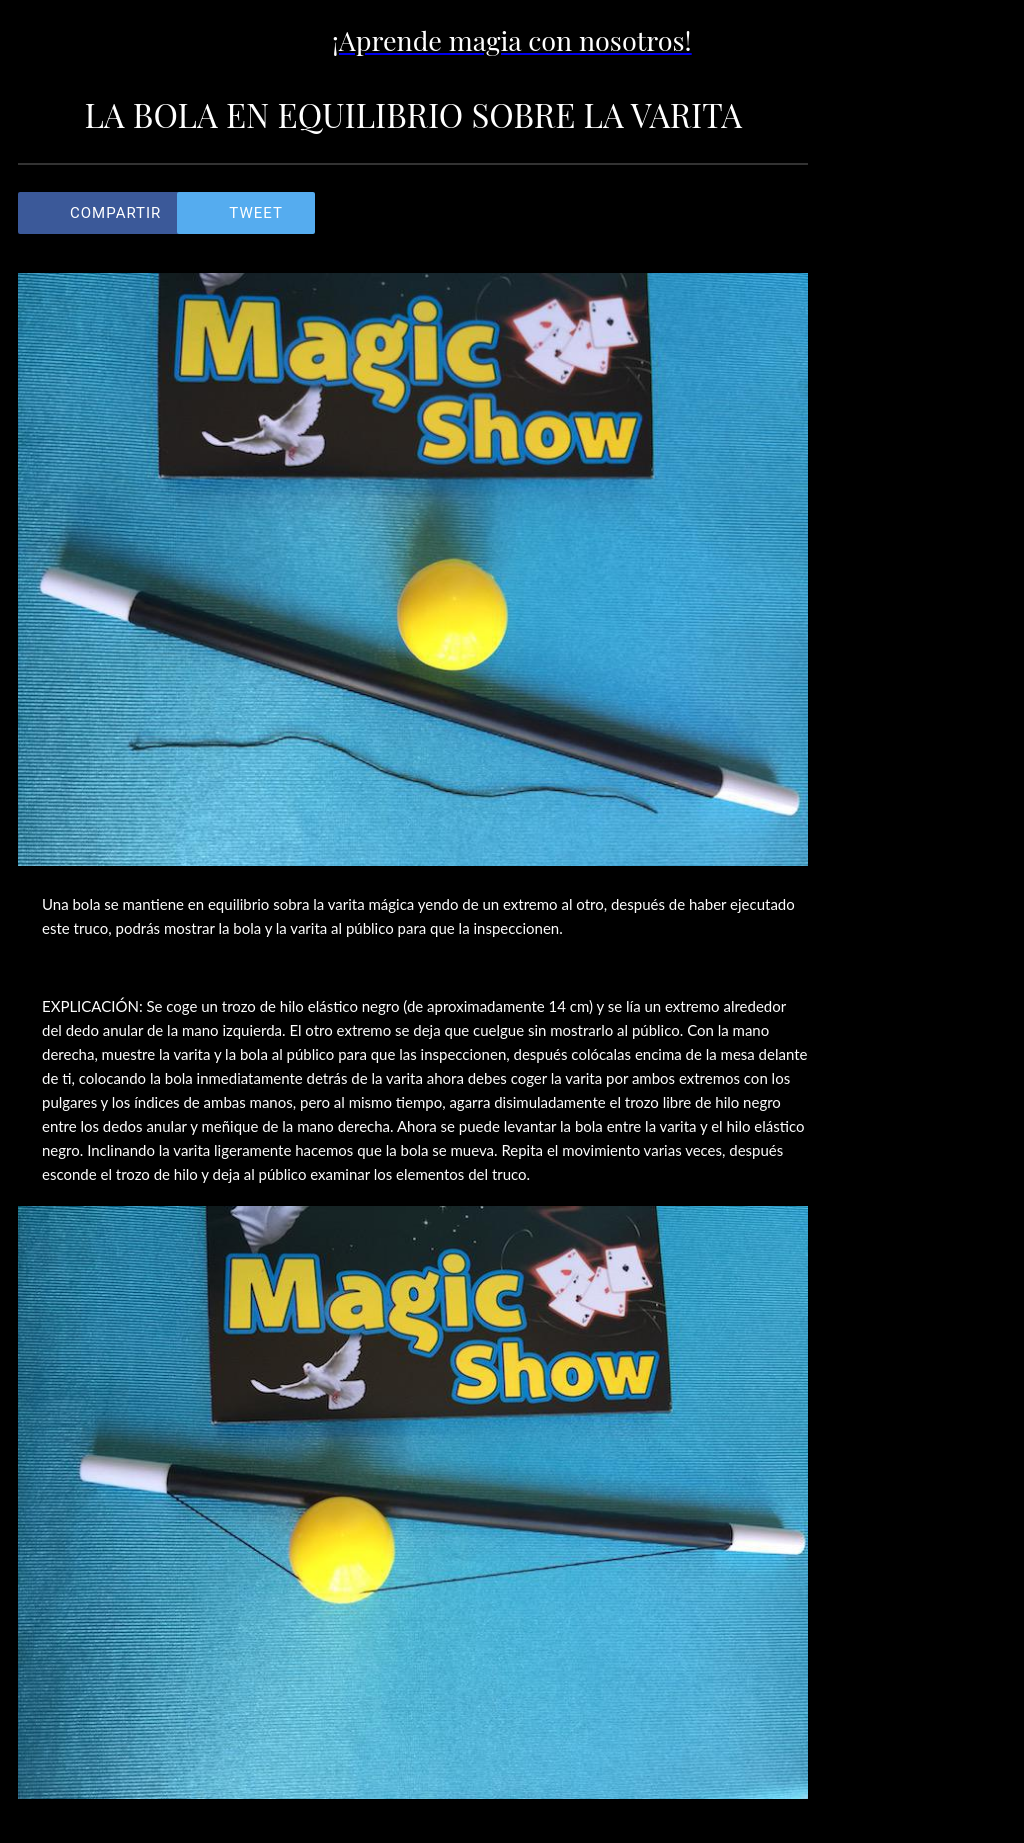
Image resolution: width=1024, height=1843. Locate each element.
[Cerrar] (40, 40)
